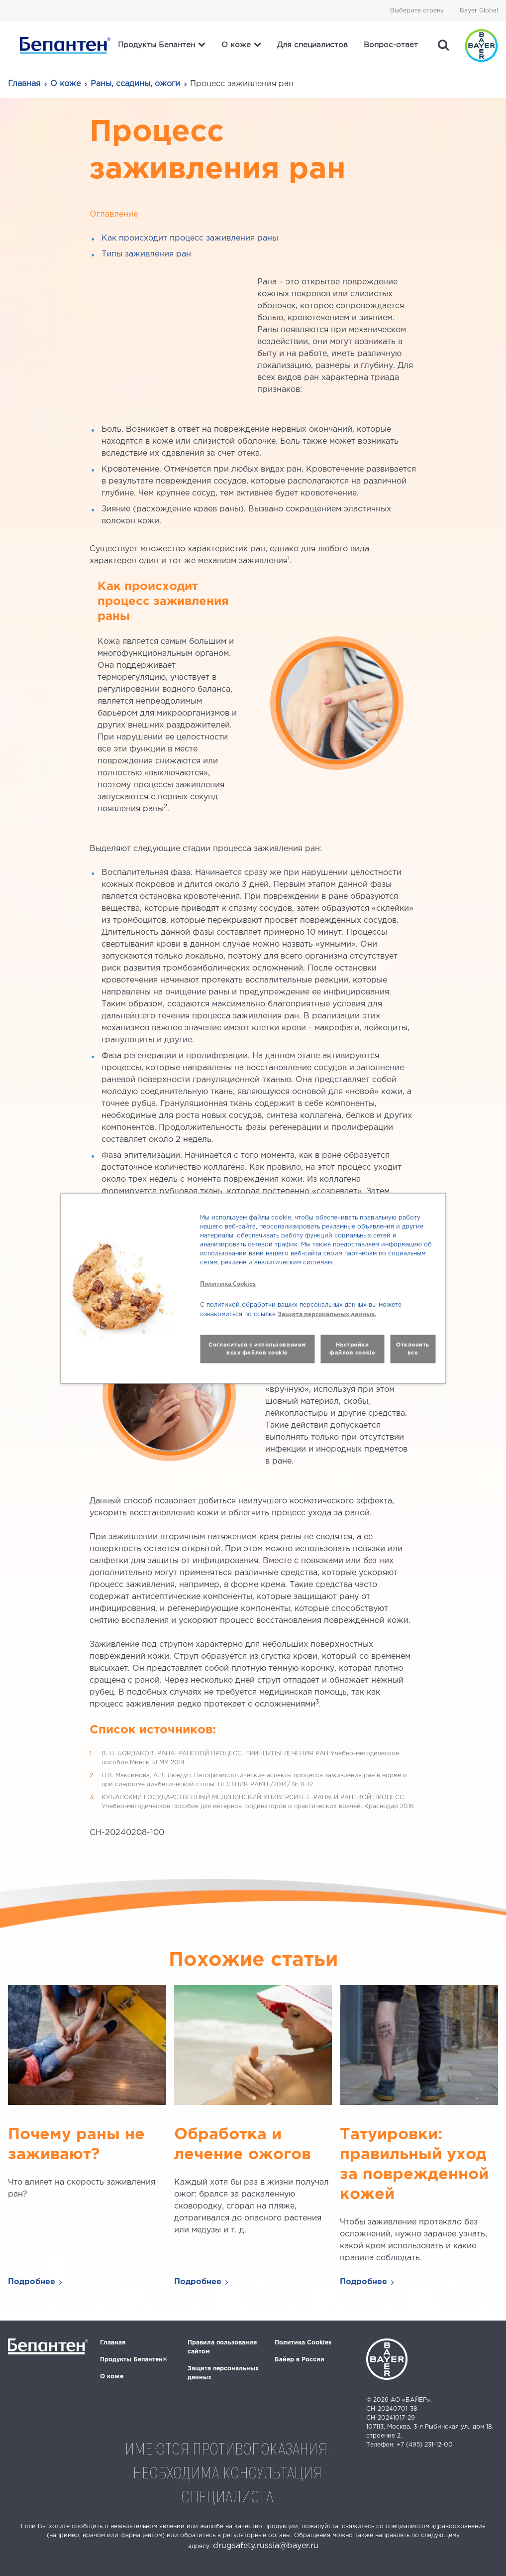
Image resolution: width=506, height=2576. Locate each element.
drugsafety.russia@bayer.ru (265, 2546)
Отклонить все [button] (412, 1348)
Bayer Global (479, 10)
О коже (65, 84)
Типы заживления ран (146, 254)
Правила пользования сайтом (222, 2347)
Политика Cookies (303, 2342)
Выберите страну (417, 10)
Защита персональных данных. (327, 1313)
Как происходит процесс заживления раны (189, 238)
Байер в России (299, 2359)
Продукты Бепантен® (134, 2359)
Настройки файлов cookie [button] (352, 1348)
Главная (24, 84)
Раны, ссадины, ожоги (135, 84)
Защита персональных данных (223, 2373)
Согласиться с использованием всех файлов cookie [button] (256, 1348)
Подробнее (31, 2282)
